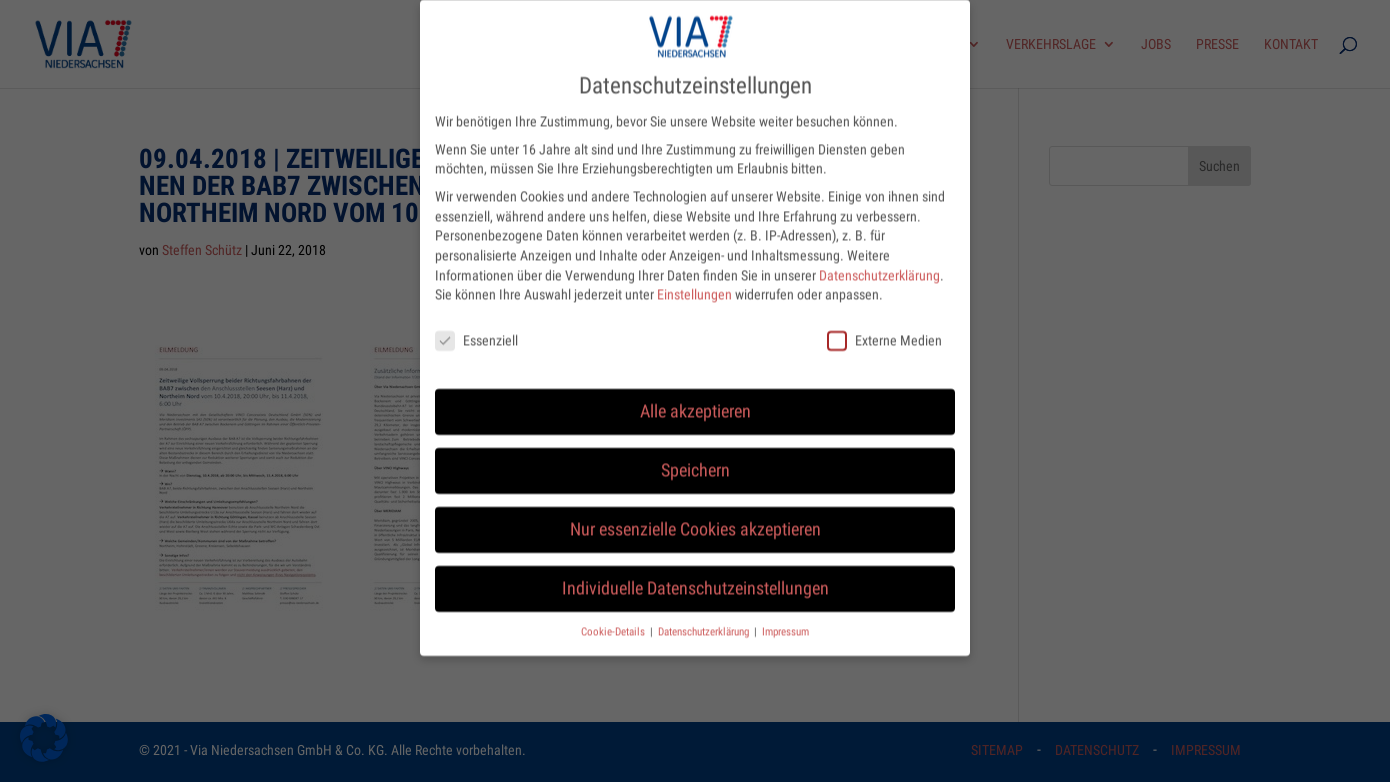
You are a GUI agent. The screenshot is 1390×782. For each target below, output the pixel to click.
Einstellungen (694, 278)
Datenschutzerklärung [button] (705, 615)
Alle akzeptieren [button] (695, 395)
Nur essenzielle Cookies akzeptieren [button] (695, 513)
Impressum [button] (785, 615)
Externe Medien (884, 324)
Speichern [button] (695, 454)
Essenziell (476, 324)
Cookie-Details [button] (614, 615)
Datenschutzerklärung (879, 259)
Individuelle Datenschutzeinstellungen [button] (695, 572)
